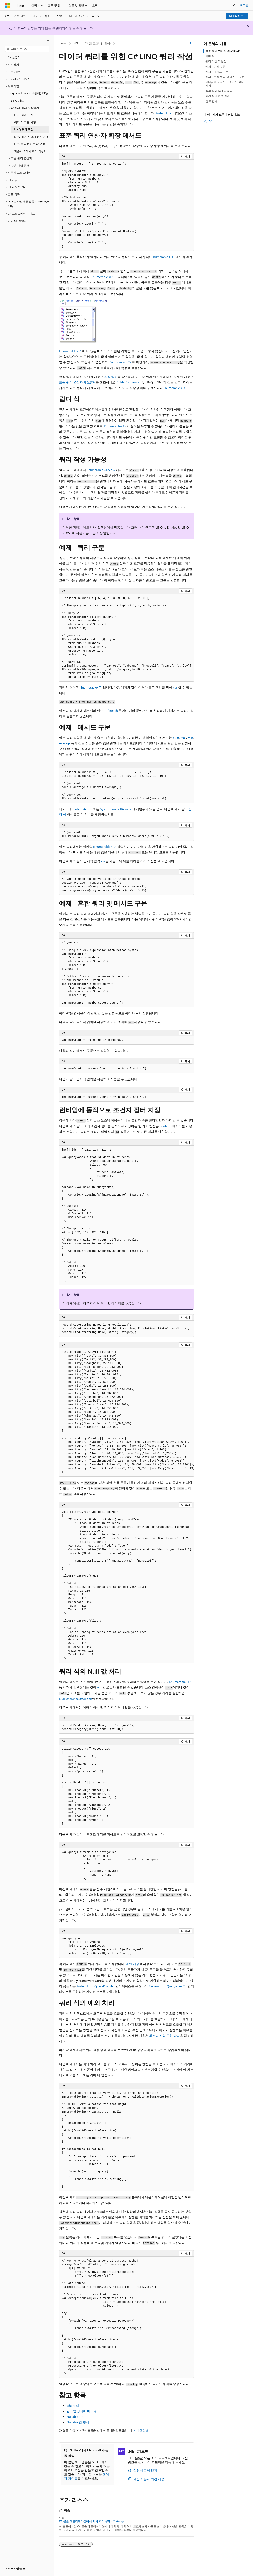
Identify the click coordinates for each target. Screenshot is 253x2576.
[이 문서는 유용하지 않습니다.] (210, 121)
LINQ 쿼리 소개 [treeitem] (23, 115)
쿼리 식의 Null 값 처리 (219, 91)
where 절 (73, 2405)
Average (64, 743)
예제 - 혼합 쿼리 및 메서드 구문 (225, 77)
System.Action (82, 809)
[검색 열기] (234, 5)
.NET (75, 43)
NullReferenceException (75, 1699)
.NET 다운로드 (237, 16)
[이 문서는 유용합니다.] (205, 121)
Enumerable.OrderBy (101, 470)
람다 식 (209, 56)
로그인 (244, 5)
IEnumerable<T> (162, 257)
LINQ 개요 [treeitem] (17, 100)
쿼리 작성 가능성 (215, 61)
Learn (63, 43)
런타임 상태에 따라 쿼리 (84, 2411)
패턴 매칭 (132, 1964)
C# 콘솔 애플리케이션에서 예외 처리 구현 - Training (91, 2521)
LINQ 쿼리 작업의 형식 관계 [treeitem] (31, 136)
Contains (166, 1126)
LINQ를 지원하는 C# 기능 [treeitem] (30, 144)
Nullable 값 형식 (78, 2422)
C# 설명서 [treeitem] (14, 57)
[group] (126, 1412)
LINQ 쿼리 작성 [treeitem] (23, 129)
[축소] (48, 40)
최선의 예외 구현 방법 (164, 2035)
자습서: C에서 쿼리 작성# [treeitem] (29, 151)
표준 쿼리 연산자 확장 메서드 (223, 51)
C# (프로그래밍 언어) (98, 43)
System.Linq (163, 113)
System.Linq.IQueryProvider (95, 1986)
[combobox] (27, 49)
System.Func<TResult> (116, 809)
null (99, 1687)
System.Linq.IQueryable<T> (168, 1986)
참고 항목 (211, 101)
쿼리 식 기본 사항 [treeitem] (25, 122)
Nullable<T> (75, 2416)
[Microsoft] (7, 5)
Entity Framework (129, 382)
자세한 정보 (141, 2430)
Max (183, 737)
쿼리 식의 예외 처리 (217, 96)
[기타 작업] (190, 43)
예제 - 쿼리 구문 (215, 66)
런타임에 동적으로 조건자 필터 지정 (224, 83)
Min (190, 737)
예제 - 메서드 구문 (216, 71)
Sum (176, 737)
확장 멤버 (111, 377)
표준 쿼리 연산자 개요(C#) (77, 382)
